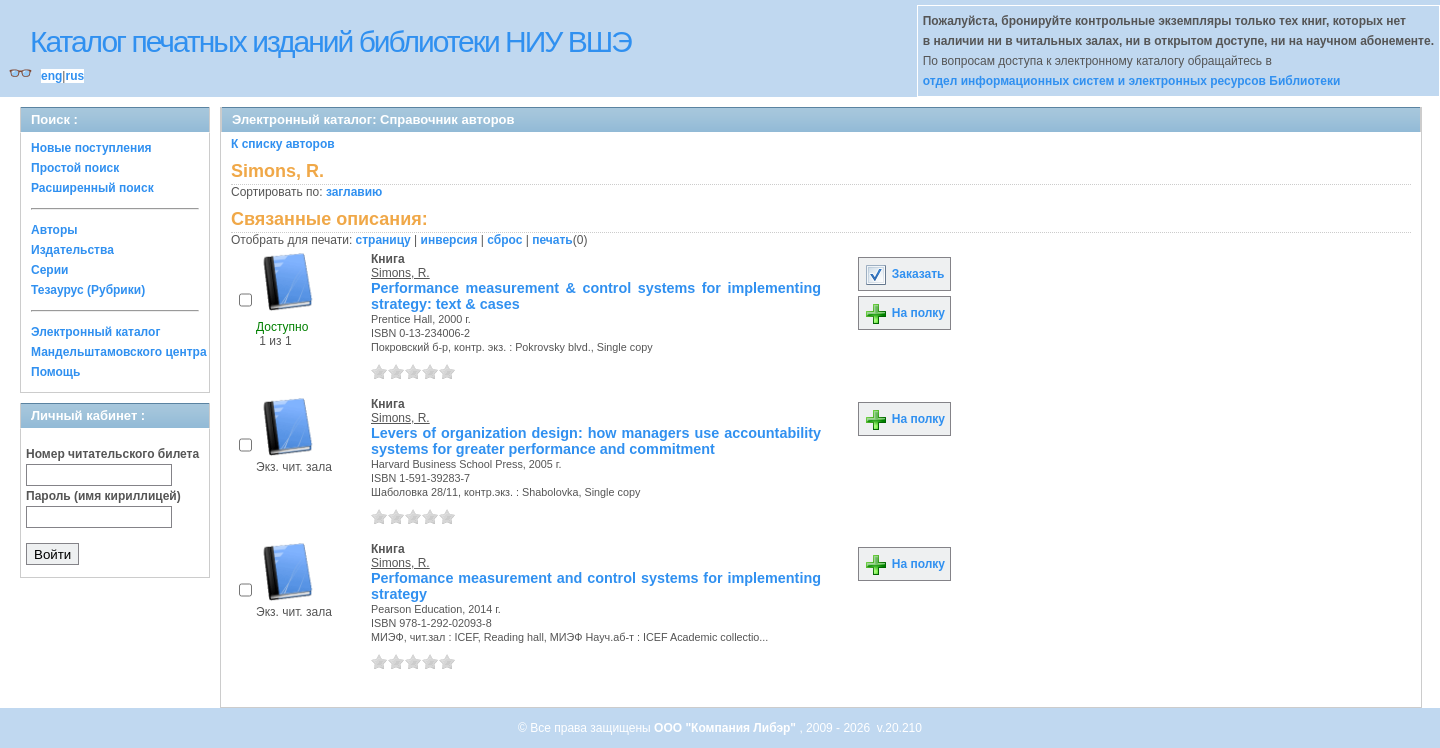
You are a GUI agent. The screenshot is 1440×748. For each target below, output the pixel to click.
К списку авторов (283, 144)
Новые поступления (91, 148)
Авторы (54, 230)
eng (51, 76)
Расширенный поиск (92, 188)
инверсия (449, 240)
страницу (383, 240)
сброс (504, 240)
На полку (904, 313)
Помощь (55, 372)
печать (552, 240)
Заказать (904, 274)
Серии (49, 270)
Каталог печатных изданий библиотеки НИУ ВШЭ (330, 41)
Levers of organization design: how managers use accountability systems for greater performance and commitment (596, 441)
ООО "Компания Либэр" (726, 728)
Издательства (72, 250)
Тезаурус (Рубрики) (88, 290)
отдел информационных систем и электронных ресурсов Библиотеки (1132, 81)
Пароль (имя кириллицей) (103, 496)
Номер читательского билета (112, 454)
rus (74, 76)
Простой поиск (75, 168)
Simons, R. (400, 273)
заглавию (354, 192)
